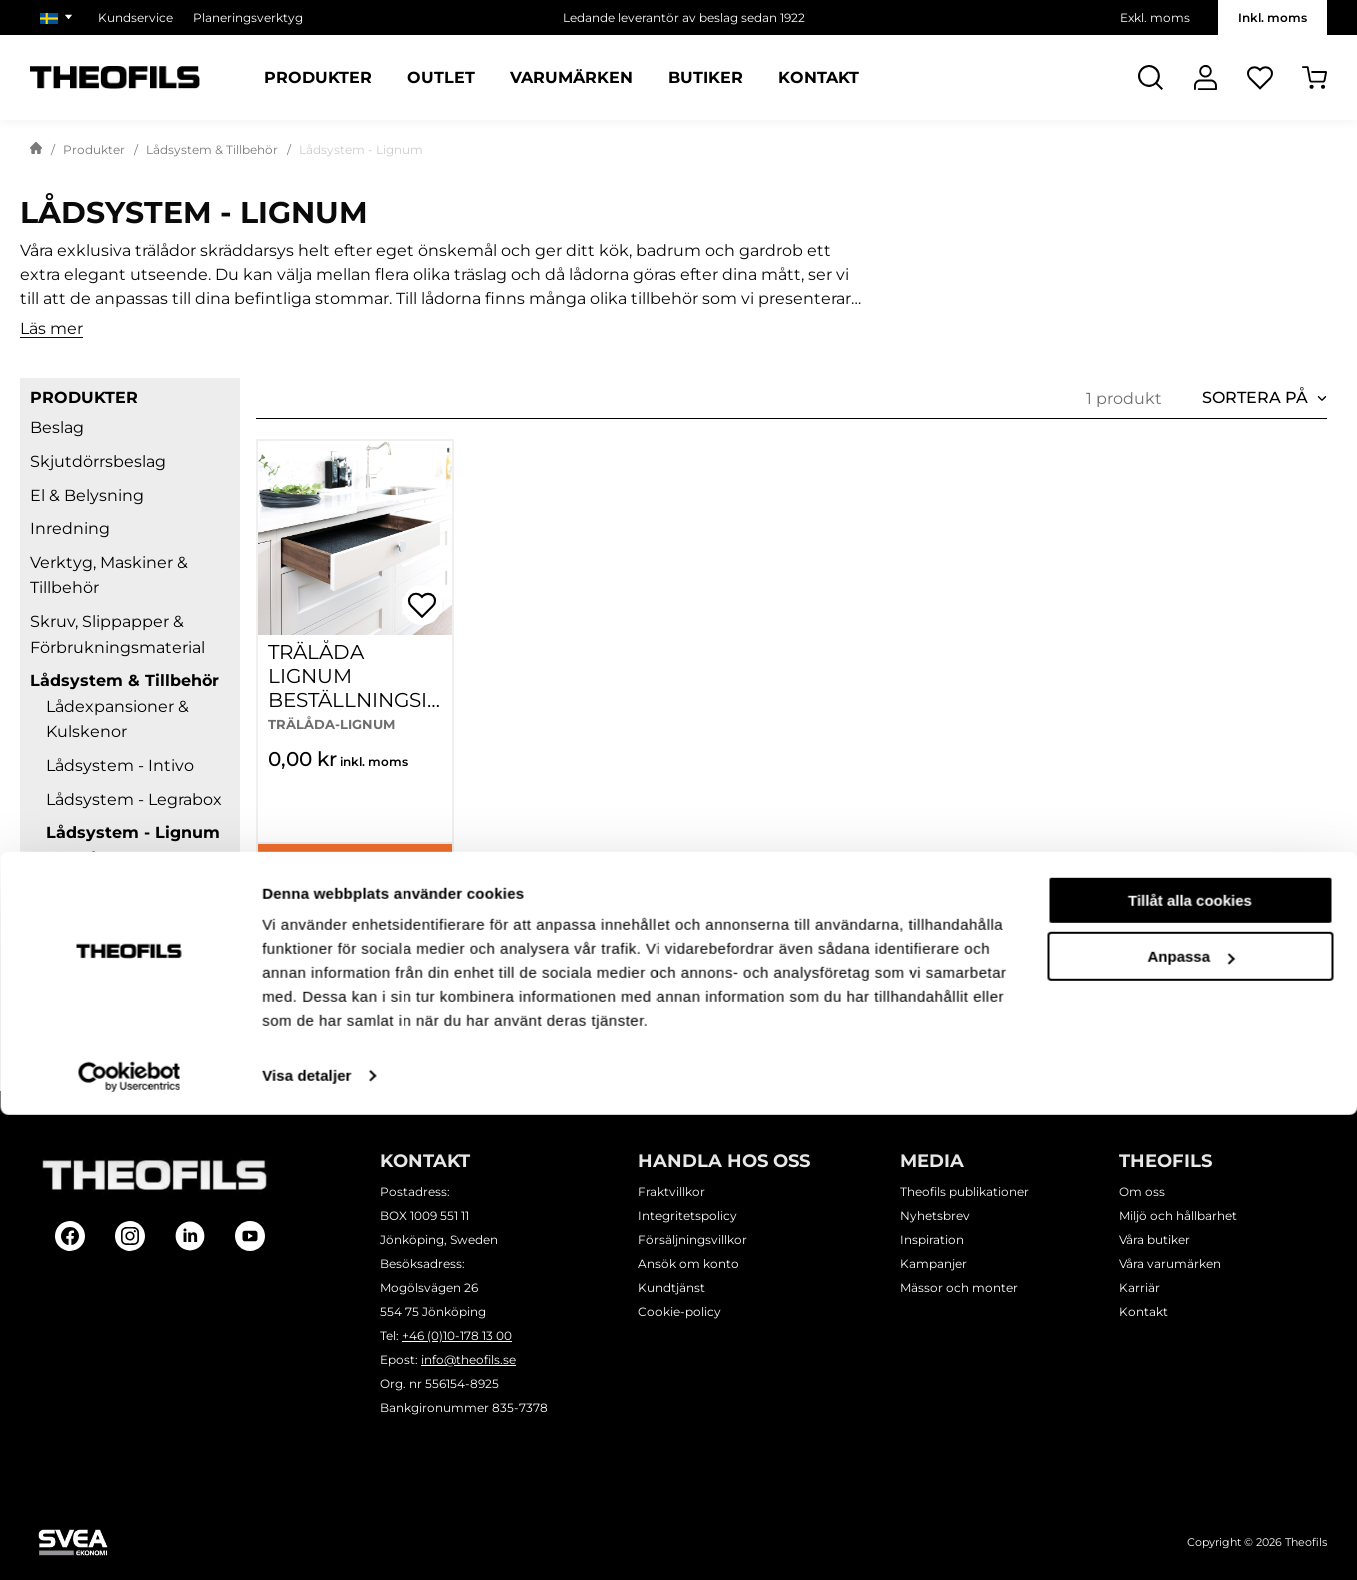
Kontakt (1143, 1311)
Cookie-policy (679, 1311)
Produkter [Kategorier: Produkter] (318, 78)
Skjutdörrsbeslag (98, 461)
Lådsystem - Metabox (132, 891)
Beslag (57, 427)
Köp (354, 869)
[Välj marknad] (59, 17)
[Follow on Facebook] (70, 1236)
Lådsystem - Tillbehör (131, 984)
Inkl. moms (1272, 17)
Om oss (1142, 1191)
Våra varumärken (1170, 1263)
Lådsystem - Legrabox (134, 799)
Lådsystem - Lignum (133, 832)
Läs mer (51, 329)
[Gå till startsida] (36, 150)
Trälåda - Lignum (128, 858)
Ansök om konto (688, 1263)
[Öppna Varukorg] (1314, 77)
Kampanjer (933, 1263)
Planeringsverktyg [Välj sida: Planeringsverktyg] (248, 17)
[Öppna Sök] (1150, 77)
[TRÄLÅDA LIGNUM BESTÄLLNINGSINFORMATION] (355, 538)
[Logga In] (1205, 77)
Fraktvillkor (671, 1191)
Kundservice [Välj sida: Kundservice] (135, 17)
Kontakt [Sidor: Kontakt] (818, 78)
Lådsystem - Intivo (120, 765)
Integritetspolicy (687, 1215)
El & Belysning (87, 495)
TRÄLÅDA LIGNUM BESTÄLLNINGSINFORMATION (347, 688)
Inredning (70, 528)
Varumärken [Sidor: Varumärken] (571, 78)
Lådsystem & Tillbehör (212, 149)
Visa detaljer (306, 1540)
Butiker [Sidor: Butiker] (705, 78)
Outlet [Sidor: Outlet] (441, 78)
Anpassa (1190, 1421)
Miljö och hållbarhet (1178, 1215)
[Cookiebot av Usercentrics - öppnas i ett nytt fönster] (129, 1541)
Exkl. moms (1155, 17)
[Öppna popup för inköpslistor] (422, 605)
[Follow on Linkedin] (190, 1236)
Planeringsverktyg (103, 1051)
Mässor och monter (959, 1287)
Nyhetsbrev (935, 1215)
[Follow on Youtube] (250, 1236)
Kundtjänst (671, 1287)
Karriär (1139, 1287)
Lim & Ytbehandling (109, 1018)
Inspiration (932, 1239)
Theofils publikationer (964, 1191)
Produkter (94, 149)
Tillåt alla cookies (1190, 1365)
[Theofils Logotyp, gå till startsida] (115, 77)
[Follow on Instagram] (130, 1236)
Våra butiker (1154, 1239)
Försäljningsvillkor (692, 1239)
